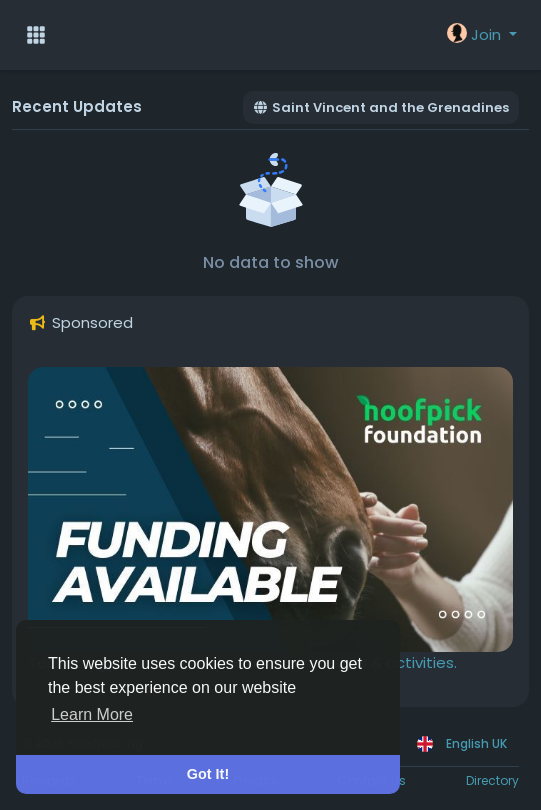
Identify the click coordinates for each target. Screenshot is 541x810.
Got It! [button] (208, 774)
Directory (492, 780)
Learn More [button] (92, 714)
